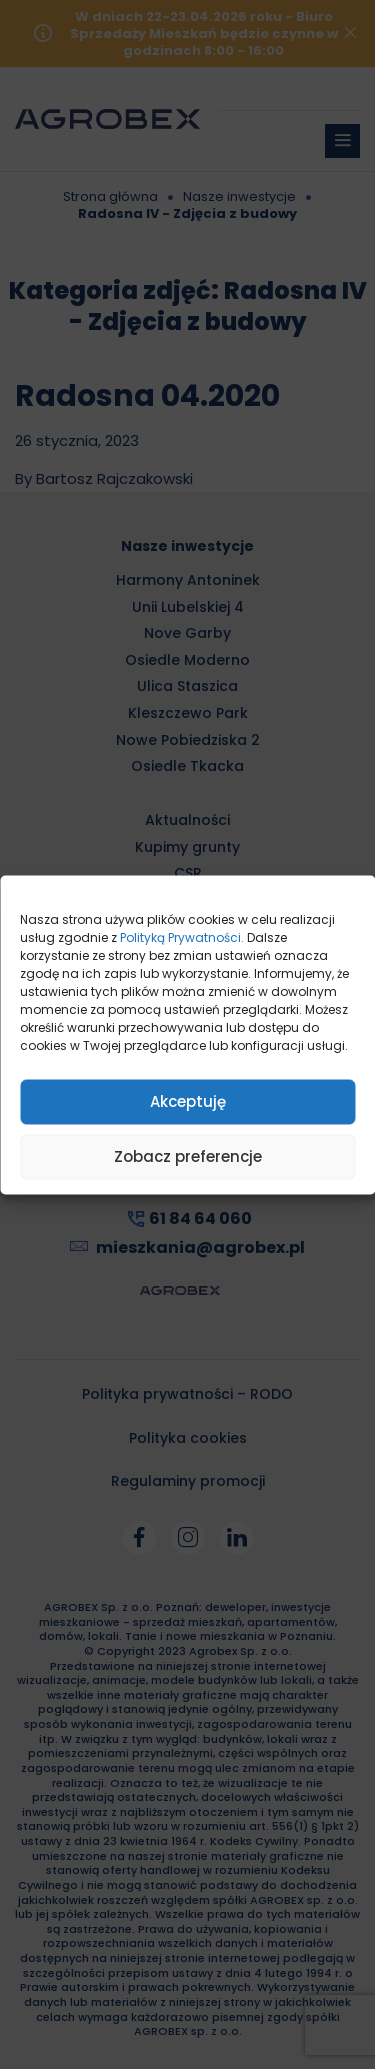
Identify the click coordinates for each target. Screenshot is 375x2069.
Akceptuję (188, 1101)
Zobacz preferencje (188, 1156)
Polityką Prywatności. (182, 936)
